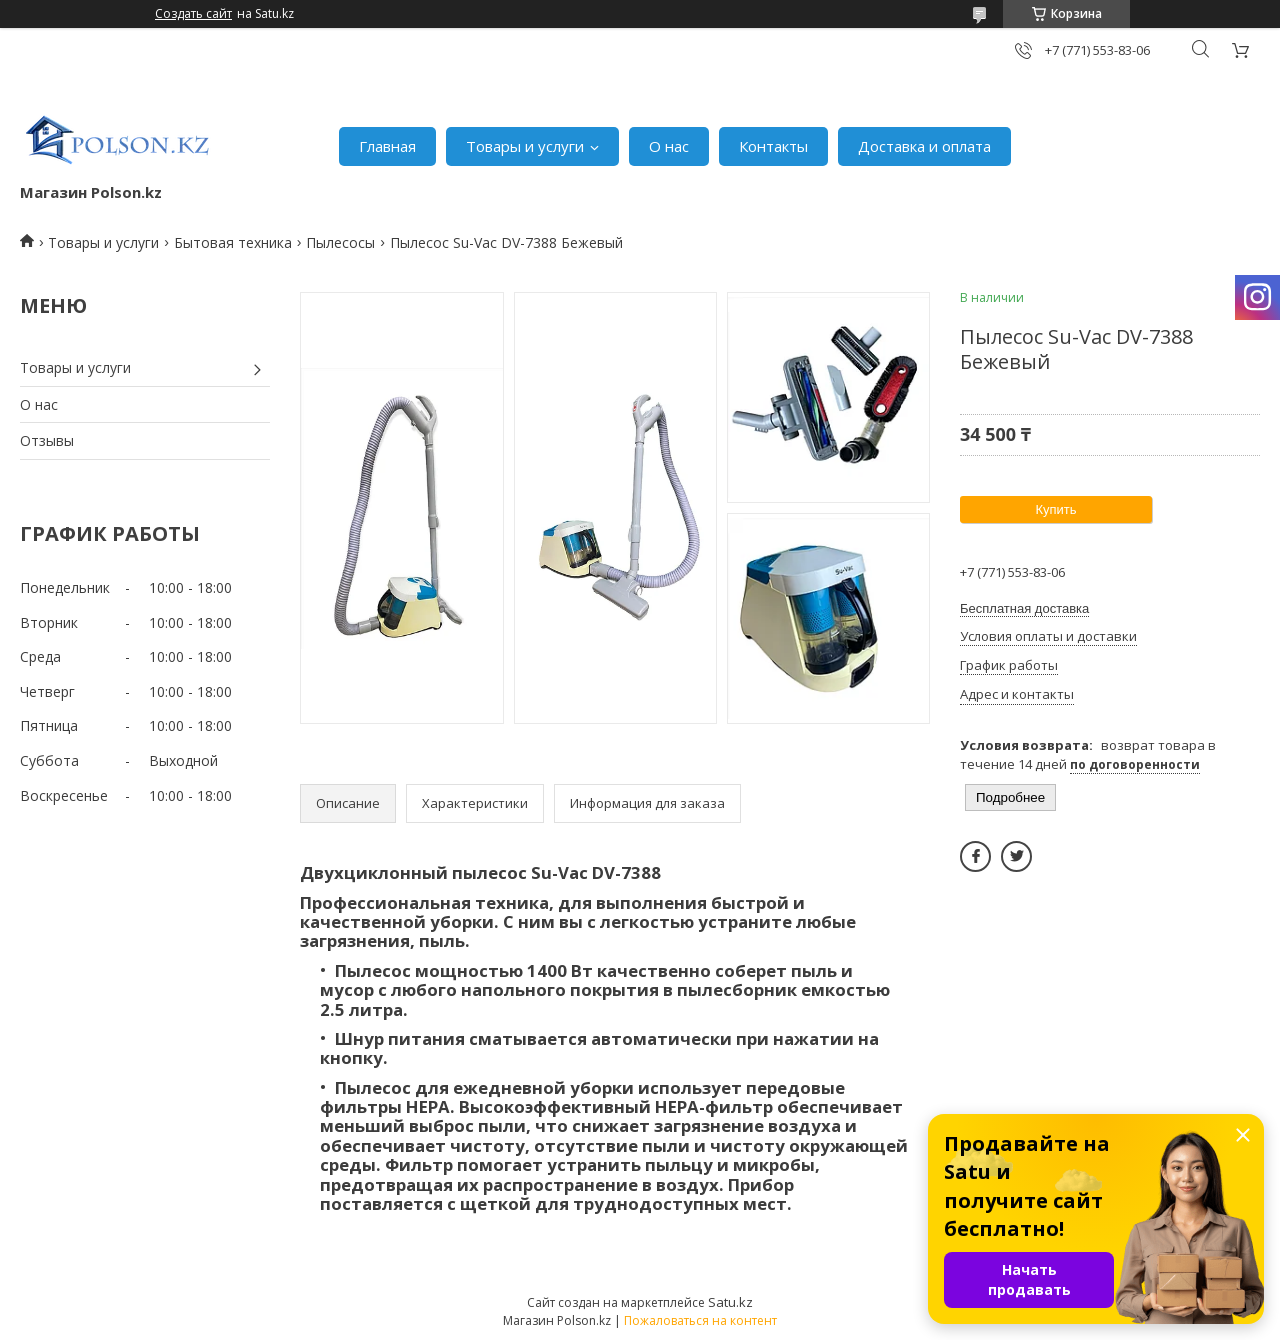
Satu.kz (730, 1302)
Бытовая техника (233, 242)
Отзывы (47, 440)
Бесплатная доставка (1024, 608)
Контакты (773, 146)
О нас (669, 146)
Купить (1055, 509)
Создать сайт (193, 14)
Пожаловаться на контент (700, 1320)
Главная (387, 146)
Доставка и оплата (924, 146)
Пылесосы (340, 242)
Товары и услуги (525, 146)
